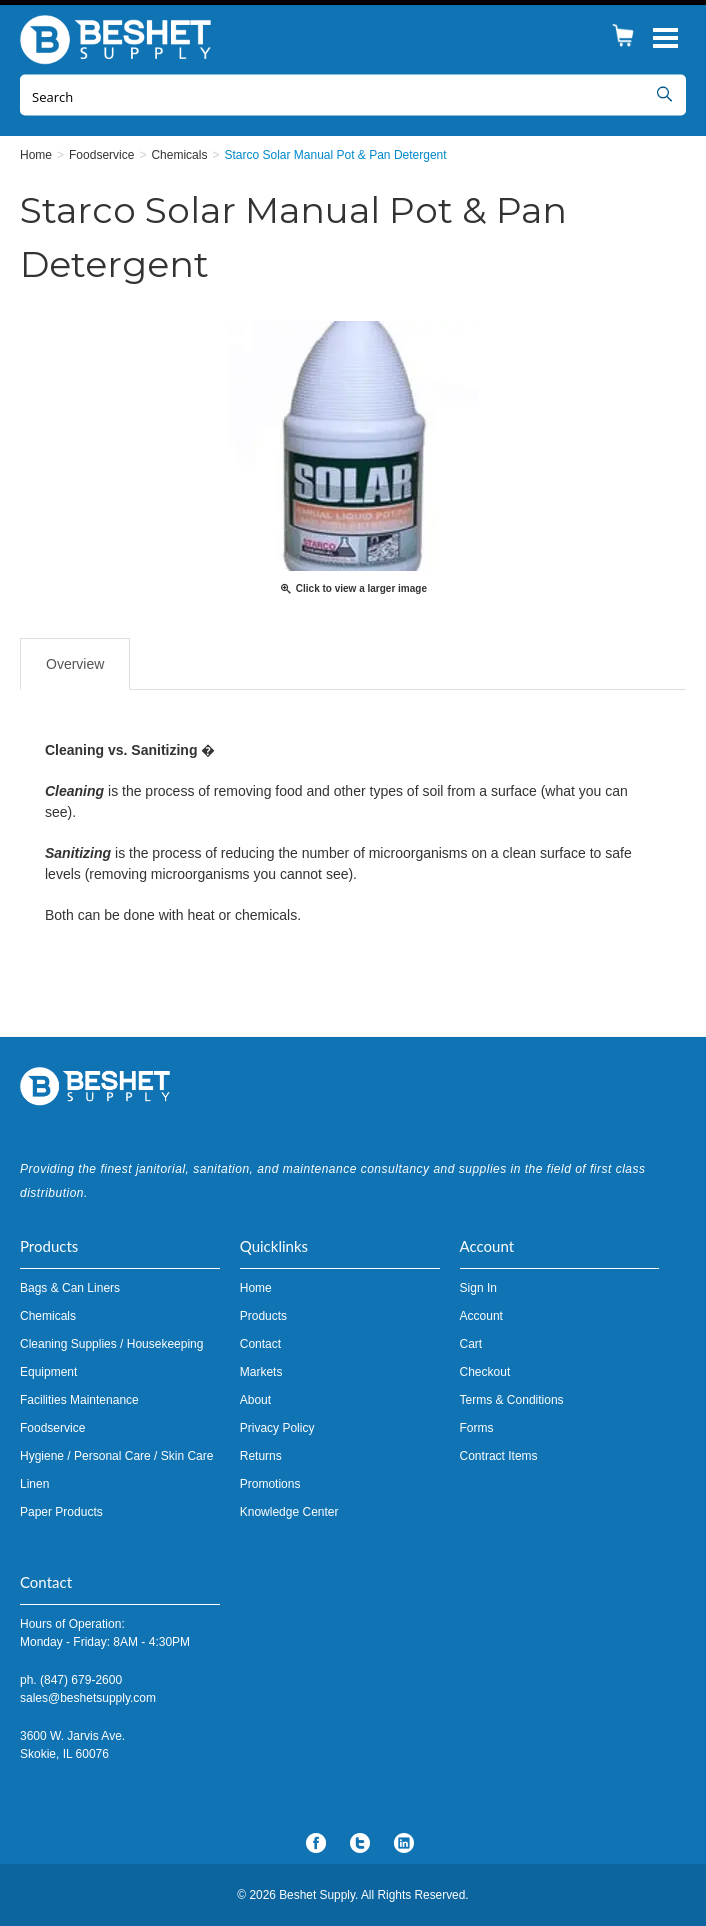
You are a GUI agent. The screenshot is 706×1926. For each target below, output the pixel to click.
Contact (260, 1344)
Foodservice (52, 1428)
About (255, 1400)
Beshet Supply (120, 40)
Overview (75, 664)
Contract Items (499, 1456)
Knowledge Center (289, 1512)
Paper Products (61, 1512)
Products (263, 1316)
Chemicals (48, 1316)
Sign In (478, 1288)
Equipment (48, 1372)
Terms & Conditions (512, 1400)
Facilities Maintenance (79, 1400)
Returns (261, 1456)
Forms (477, 1428)
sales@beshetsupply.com (88, 1698)
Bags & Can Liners (70, 1288)
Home (256, 1288)
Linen (34, 1484)
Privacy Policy (277, 1428)
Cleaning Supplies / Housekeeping (111, 1344)
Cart (471, 1344)
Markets (261, 1372)
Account (481, 1316)
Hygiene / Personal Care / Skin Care (116, 1456)
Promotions (270, 1484)
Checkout (485, 1372)
